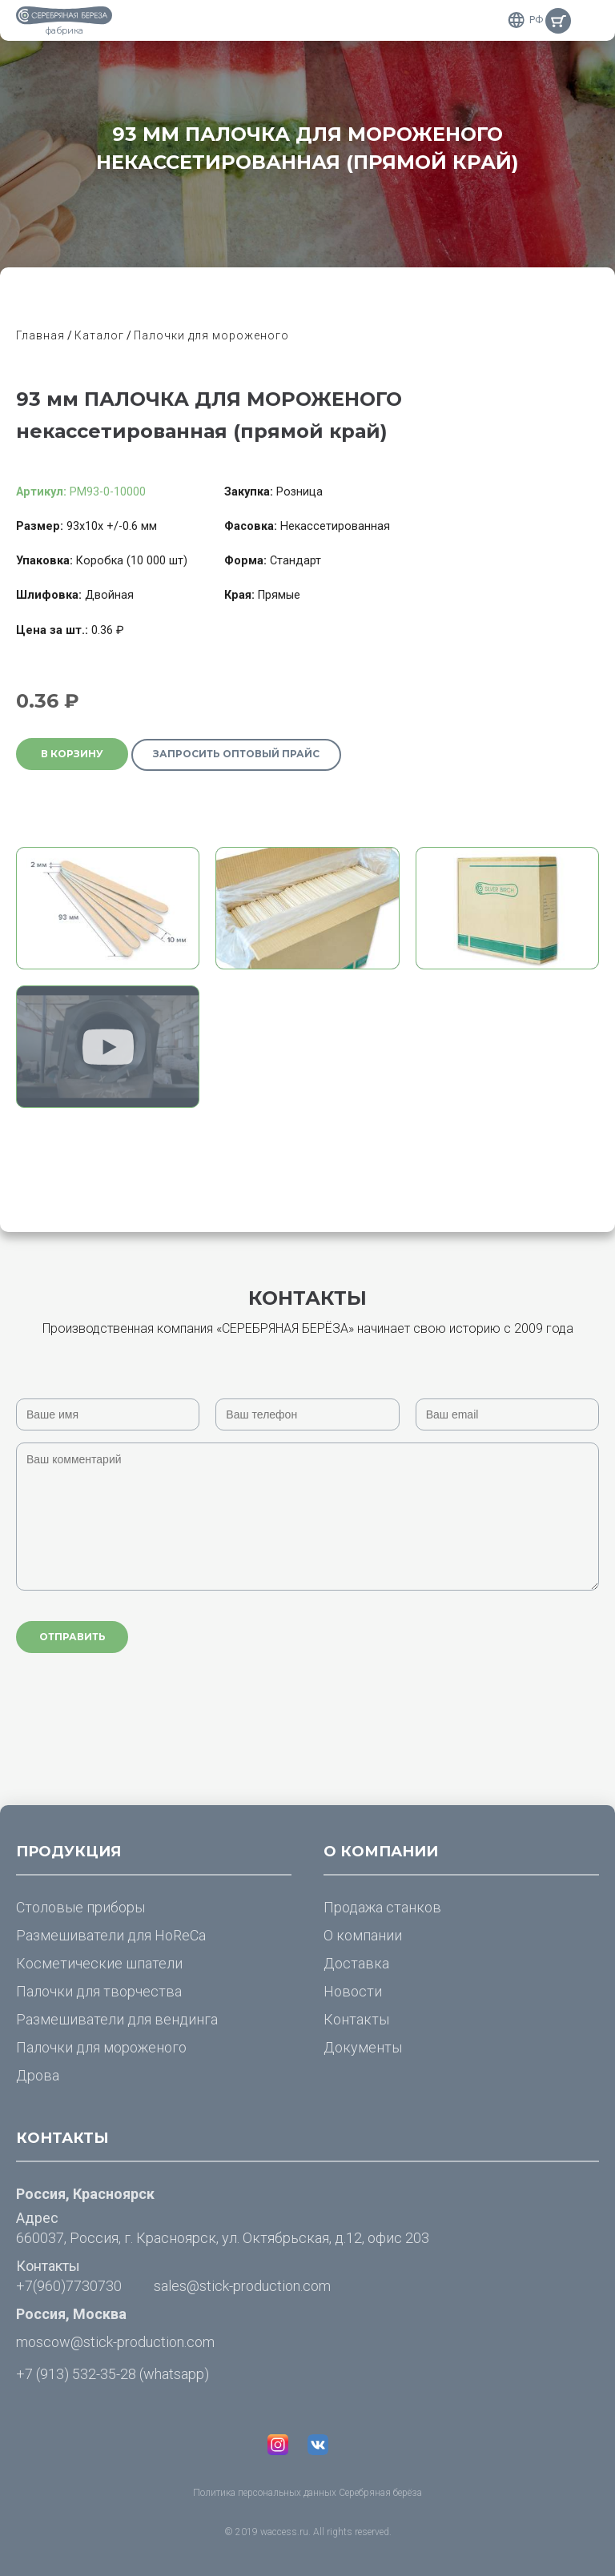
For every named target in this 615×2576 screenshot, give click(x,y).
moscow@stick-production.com (115, 2341)
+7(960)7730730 (69, 2285)
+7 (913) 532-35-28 (76, 2373)
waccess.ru (284, 2532)
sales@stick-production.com (242, 2285)
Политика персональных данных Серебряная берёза (307, 2492)
